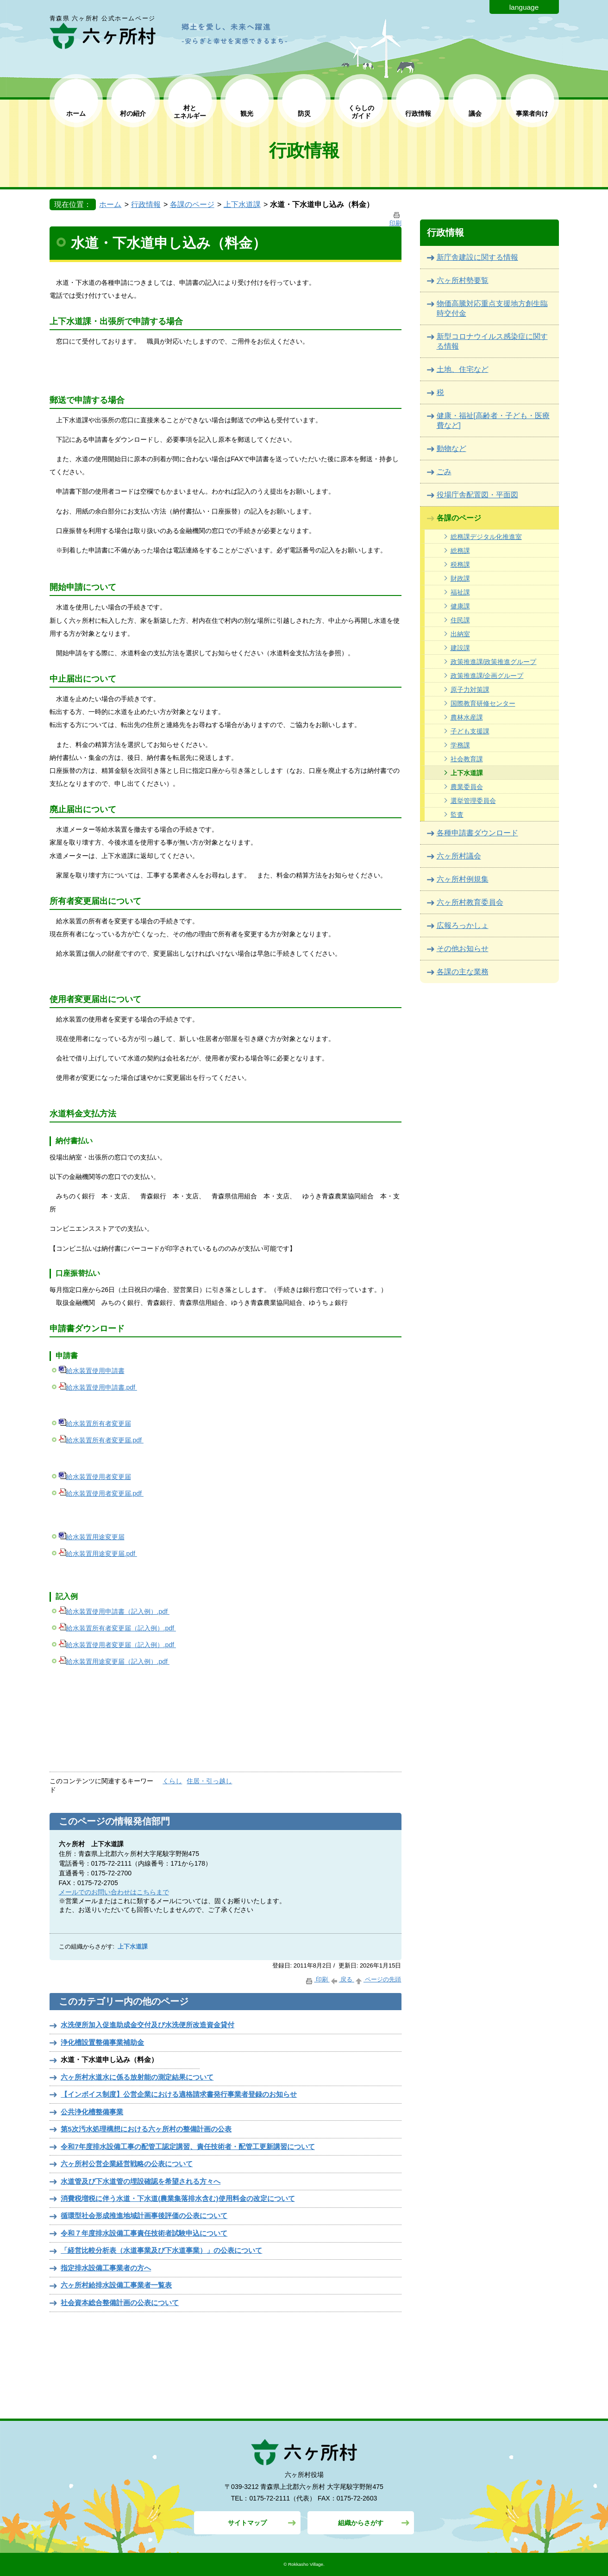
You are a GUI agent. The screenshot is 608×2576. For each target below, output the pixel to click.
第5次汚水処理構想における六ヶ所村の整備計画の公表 (146, 2129)
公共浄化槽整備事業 (92, 2112)
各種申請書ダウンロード (477, 833)
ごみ (444, 472)
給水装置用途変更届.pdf (98, 1553)
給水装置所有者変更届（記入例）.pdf (117, 1628)
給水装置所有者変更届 (95, 1423)
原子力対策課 (470, 689)
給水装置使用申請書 (92, 1370)
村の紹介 (133, 113)
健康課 (460, 606)
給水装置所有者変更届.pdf (101, 1440)
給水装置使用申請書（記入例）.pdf (114, 1611)
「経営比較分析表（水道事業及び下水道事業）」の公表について (161, 2250)
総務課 (460, 550)
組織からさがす (360, 2522)
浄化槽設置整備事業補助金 (102, 2042)
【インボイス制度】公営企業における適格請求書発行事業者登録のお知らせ (179, 2094)
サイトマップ (247, 2522)
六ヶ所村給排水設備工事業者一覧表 (116, 2285)
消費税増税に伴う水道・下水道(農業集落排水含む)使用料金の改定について (178, 2198)
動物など (451, 448)
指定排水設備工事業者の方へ (106, 2268)
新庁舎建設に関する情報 (477, 257)
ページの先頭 (377, 1979)
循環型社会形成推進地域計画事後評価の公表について (144, 2215)
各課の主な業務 (463, 972)
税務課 (460, 564)
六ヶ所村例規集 (463, 879)
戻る (342, 1979)
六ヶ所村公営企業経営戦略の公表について (127, 2164)
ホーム (76, 113)
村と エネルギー (190, 111)
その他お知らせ (463, 949)
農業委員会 (467, 786)
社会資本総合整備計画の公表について (120, 2302)
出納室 (460, 634)
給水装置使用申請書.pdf (98, 1387)
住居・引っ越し (209, 1781)
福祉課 (460, 592)
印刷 (317, 1979)
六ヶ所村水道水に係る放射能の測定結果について (137, 2077)
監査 (457, 814)
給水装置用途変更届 (92, 1537)
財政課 (460, 578)
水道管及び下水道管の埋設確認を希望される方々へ (140, 2181)
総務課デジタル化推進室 (486, 536)
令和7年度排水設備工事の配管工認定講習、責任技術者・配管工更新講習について (188, 2146)
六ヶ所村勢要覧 (463, 280)
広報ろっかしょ (463, 925)
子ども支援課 (470, 731)
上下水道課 (242, 204)
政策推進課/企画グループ (487, 675)
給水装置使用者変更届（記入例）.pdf (117, 1644)
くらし (172, 1781)
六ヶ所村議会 (459, 856)
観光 (246, 113)
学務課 (460, 745)
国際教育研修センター (483, 703)
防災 (304, 113)
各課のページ (192, 204)
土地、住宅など (463, 369)
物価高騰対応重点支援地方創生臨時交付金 (492, 308)
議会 (475, 113)
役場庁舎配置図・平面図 (477, 495)
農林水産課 (467, 717)
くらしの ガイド (361, 111)
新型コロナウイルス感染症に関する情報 (492, 341)
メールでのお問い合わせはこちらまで (114, 1892)
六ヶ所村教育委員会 (470, 902)
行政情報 (418, 113)
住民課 (460, 620)
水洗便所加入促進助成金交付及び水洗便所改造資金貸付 (147, 2025)
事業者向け (532, 113)
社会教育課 (467, 759)
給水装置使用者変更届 (95, 1476)
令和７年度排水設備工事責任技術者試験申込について (144, 2233)
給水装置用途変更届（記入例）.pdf (114, 1661)
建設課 (460, 648)
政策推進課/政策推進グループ (494, 661)
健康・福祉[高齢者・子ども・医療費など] (493, 420)
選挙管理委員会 (473, 800)
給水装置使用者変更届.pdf (101, 1493)
